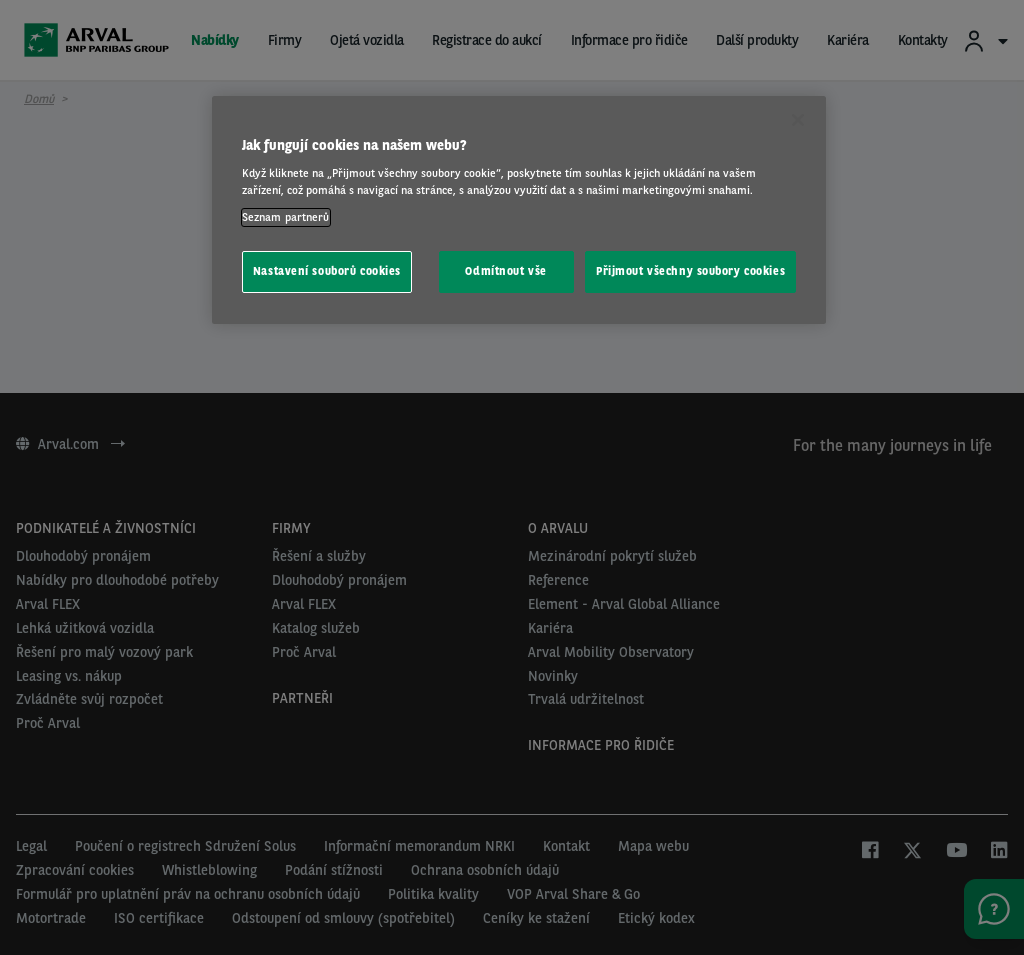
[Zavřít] (798, 120)
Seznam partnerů (286, 217)
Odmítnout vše (505, 271)
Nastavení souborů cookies (327, 271)
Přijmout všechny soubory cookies (690, 271)
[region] (519, 210)
